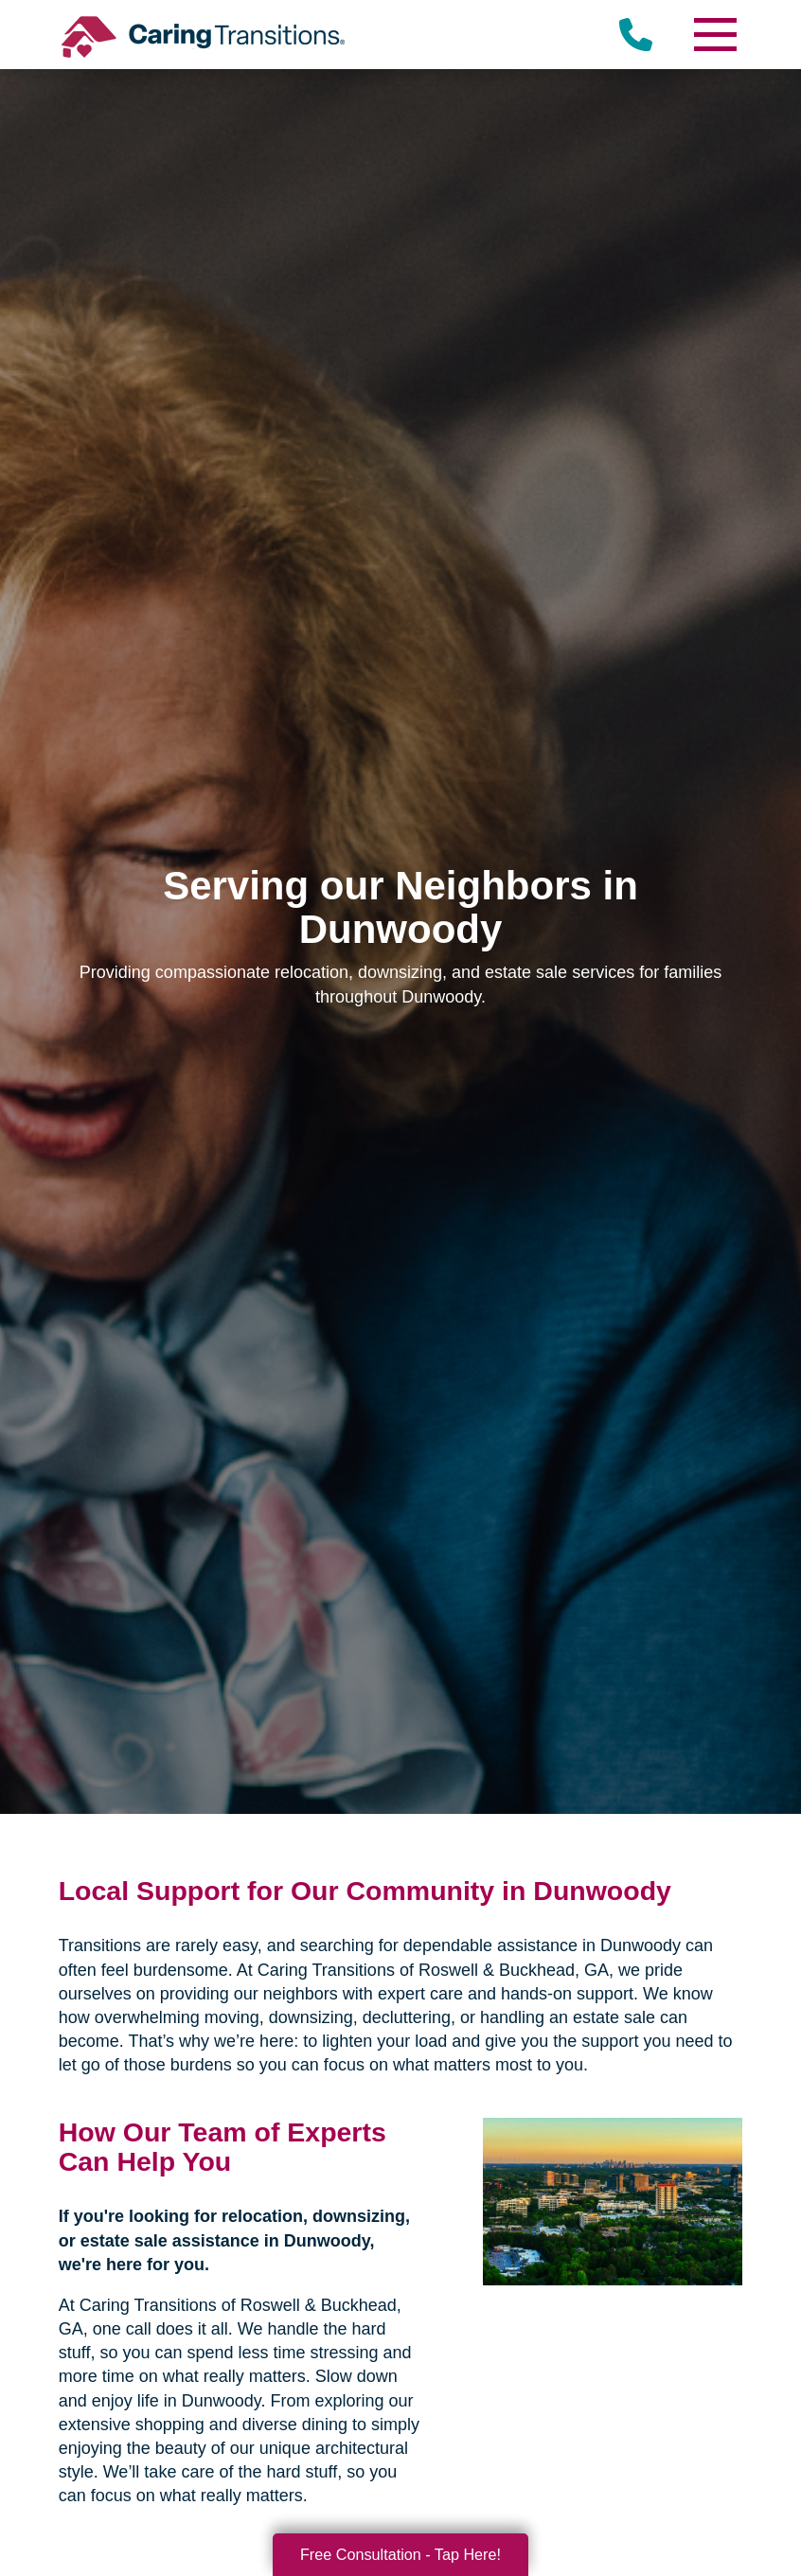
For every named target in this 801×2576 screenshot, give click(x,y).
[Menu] (713, 34)
